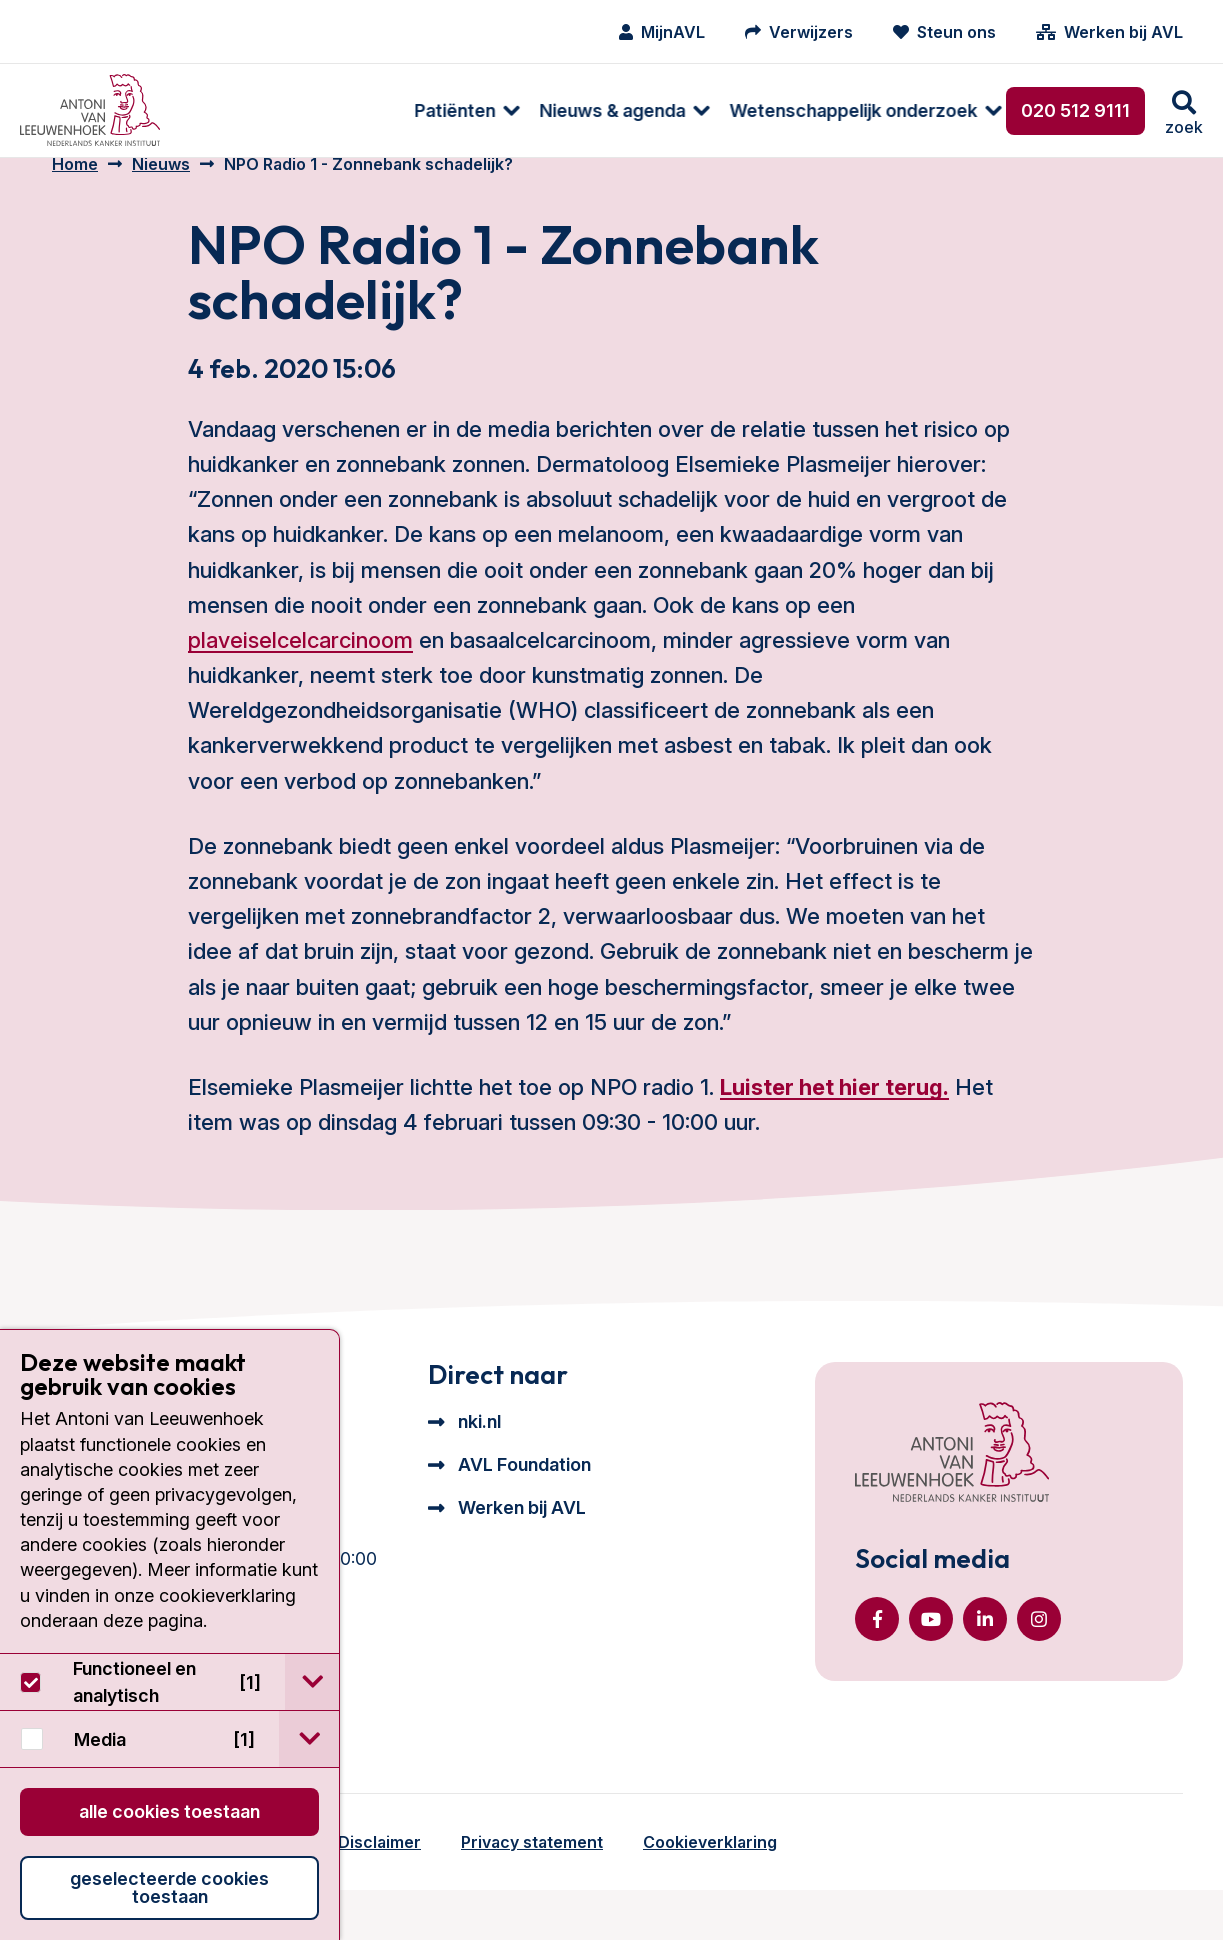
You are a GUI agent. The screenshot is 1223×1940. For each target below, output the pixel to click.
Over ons (845, 110)
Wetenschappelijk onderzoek (639, 110)
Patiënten (240, 110)
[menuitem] (242, 110)
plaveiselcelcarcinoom (300, 666)
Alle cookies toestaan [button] (169, 1811)
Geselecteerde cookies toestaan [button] (169, 1887)
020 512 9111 (1075, 110)
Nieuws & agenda (398, 110)
